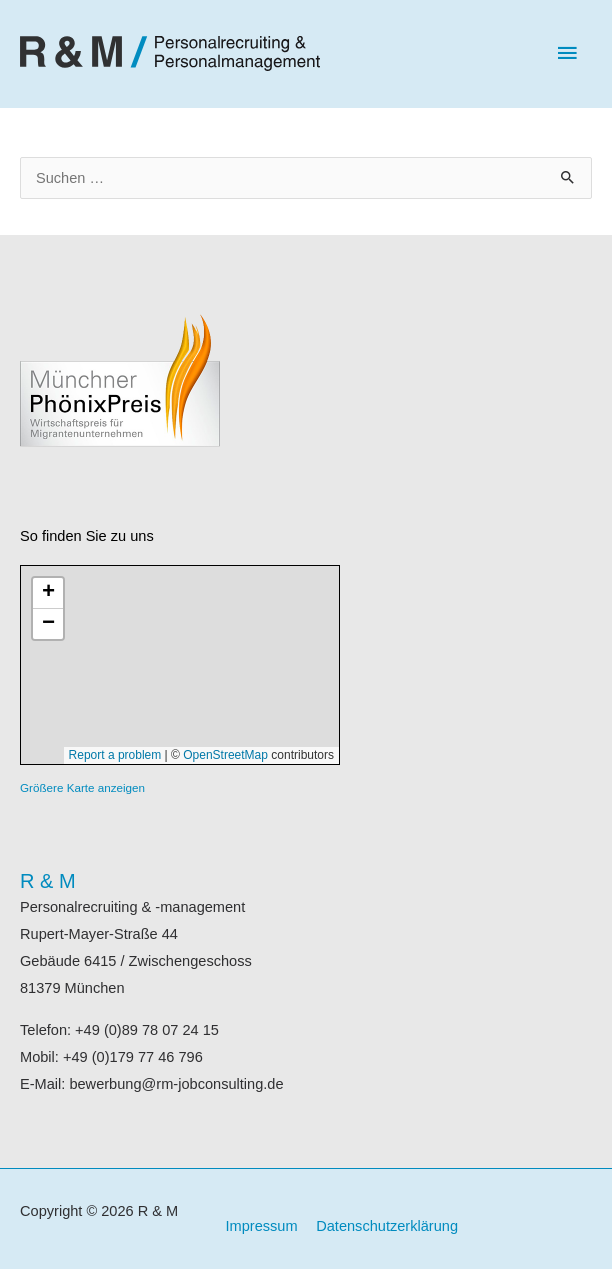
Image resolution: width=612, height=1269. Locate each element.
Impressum (262, 1226)
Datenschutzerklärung (387, 1226)
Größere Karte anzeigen (82, 787)
